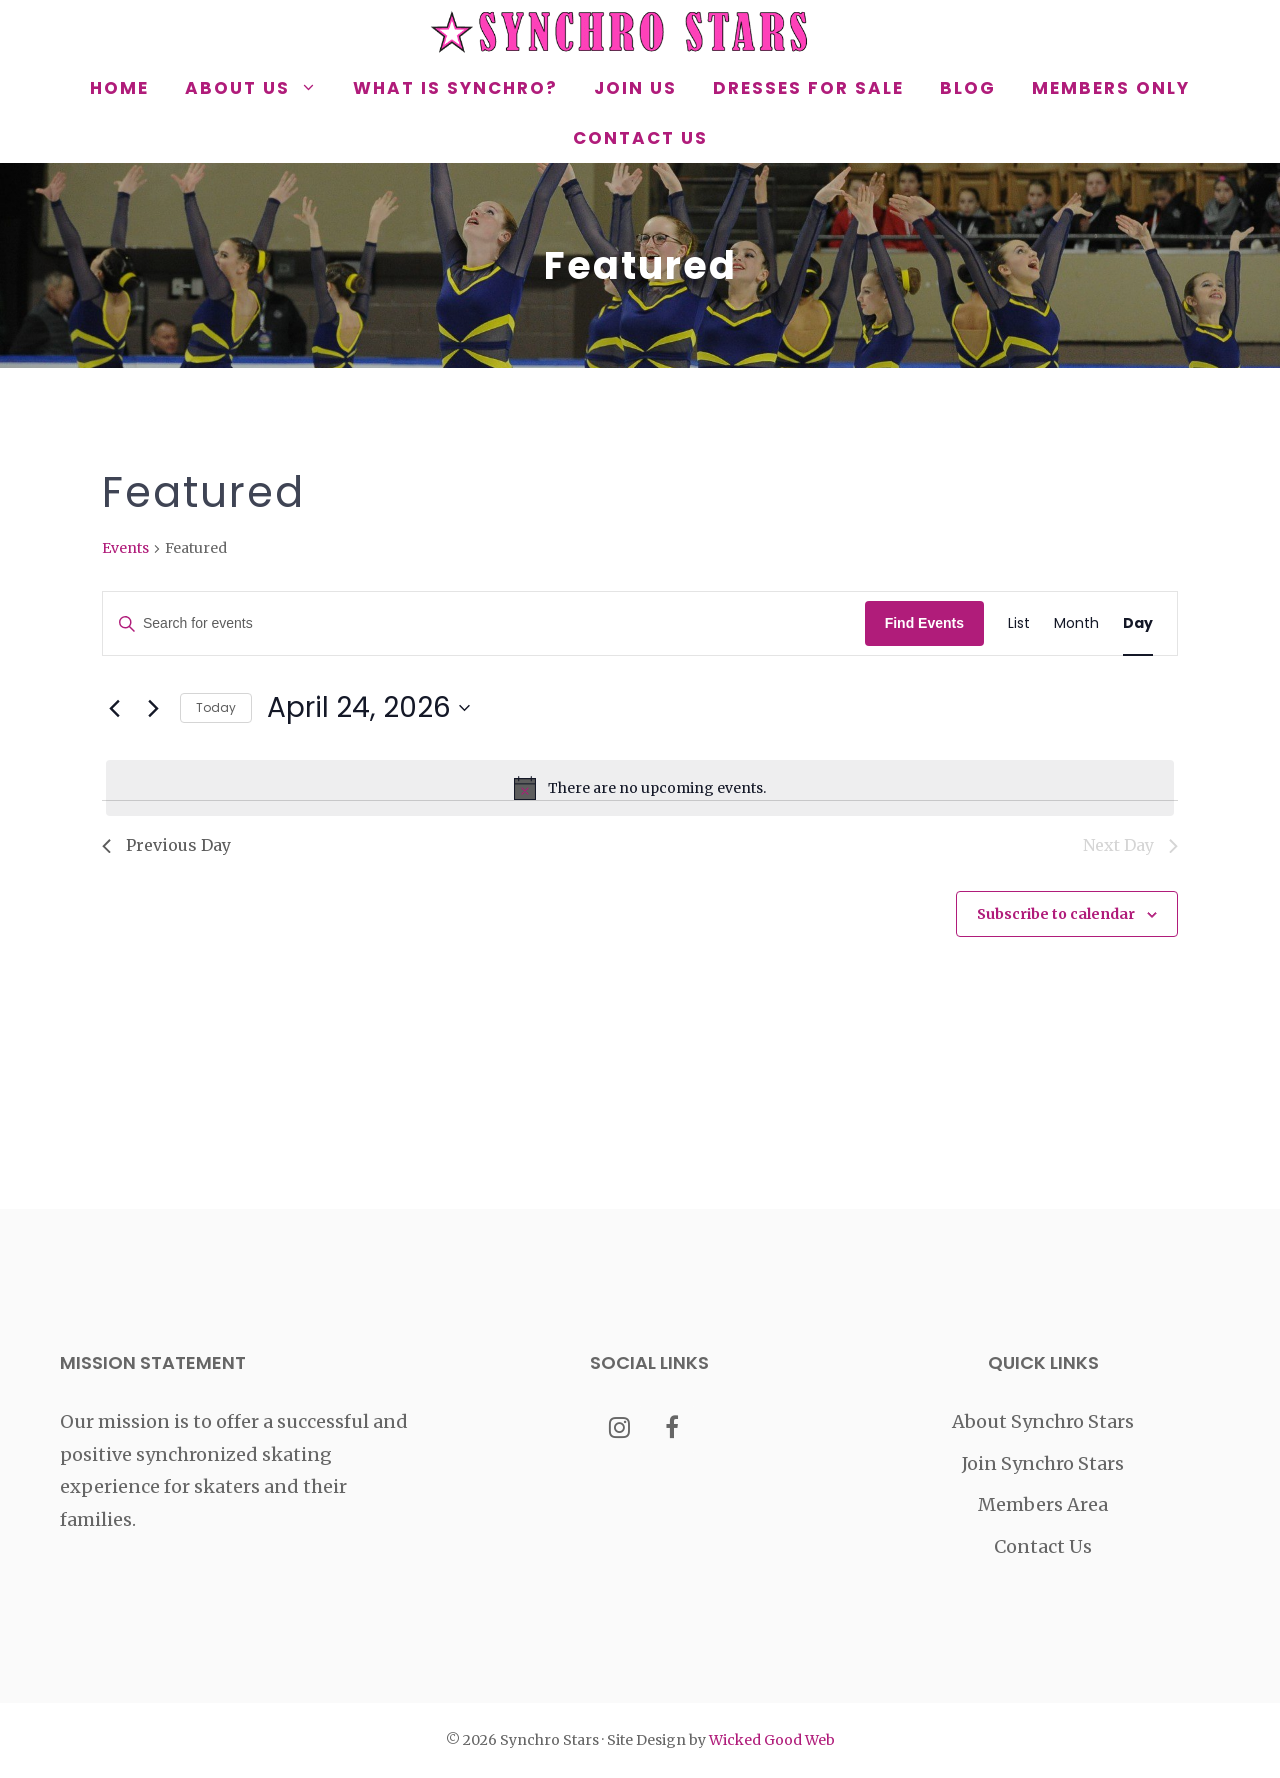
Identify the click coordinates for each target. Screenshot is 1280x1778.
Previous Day (166, 845)
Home (119, 88)
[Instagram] (619, 1429)
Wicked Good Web (772, 1740)
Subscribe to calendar (1056, 914)
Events (125, 548)
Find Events (924, 623)
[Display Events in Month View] (1076, 623)
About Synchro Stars (1043, 1421)
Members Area (1043, 1504)
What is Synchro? (455, 88)
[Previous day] (114, 708)
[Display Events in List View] (1019, 623)
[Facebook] (672, 1429)
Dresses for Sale (808, 88)
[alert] (640, 788)
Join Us (635, 88)
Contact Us (640, 138)
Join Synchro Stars (1043, 1463)
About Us (260, 88)
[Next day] (153, 708)
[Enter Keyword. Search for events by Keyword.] (484, 623)
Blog (968, 88)
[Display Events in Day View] (1138, 623)
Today (216, 707)
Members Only (1111, 88)
